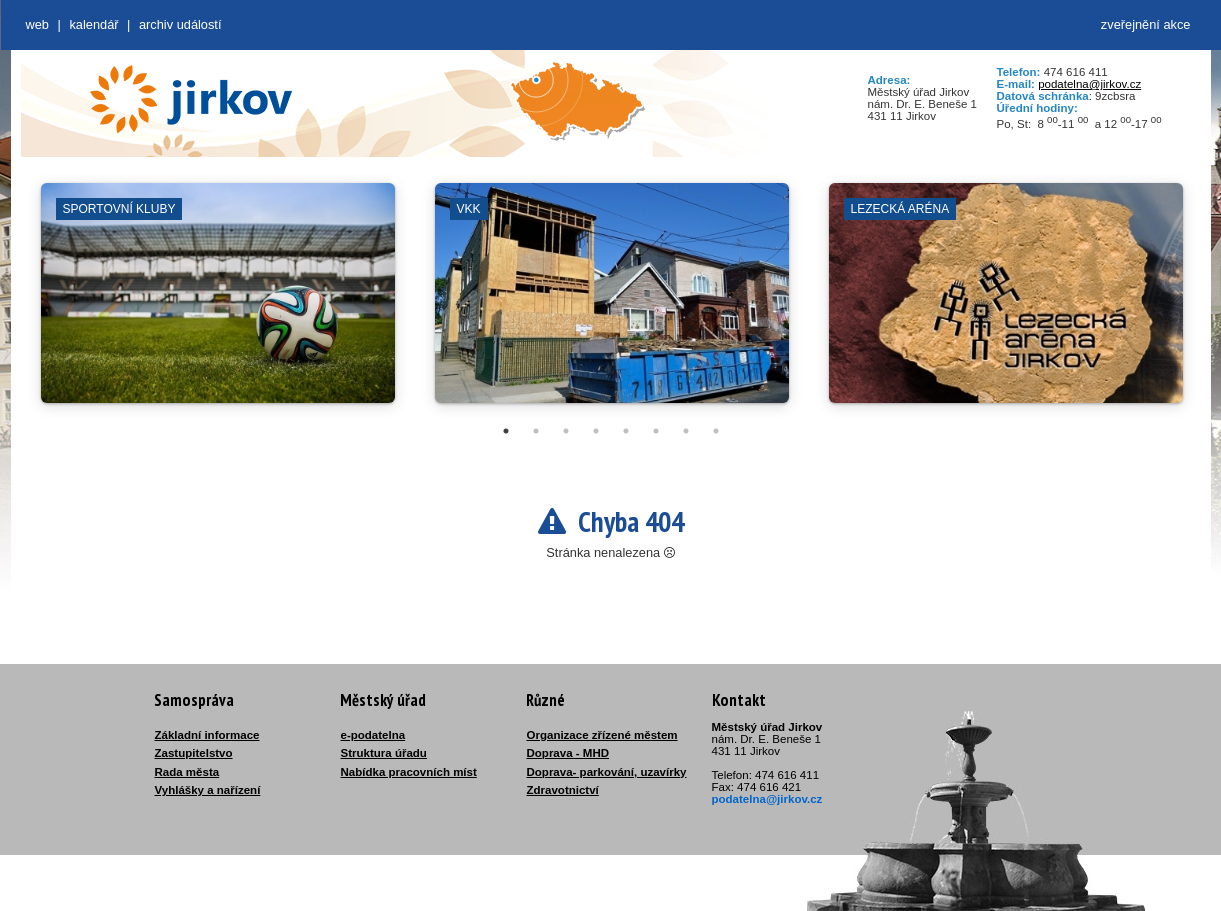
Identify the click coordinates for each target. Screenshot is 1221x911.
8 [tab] (716, 431)
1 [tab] (506, 431)
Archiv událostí (180, 24)
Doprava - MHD (568, 753)
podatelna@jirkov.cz (1089, 84)
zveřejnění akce (1146, 24)
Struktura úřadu (384, 753)
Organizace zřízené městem (602, 735)
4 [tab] (596, 431)
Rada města (187, 772)
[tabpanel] (218, 303)
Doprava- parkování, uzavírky (607, 772)
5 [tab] (626, 431)
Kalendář (93, 24)
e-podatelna (373, 735)
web (37, 24)
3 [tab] (566, 431)
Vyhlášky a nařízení (208, 790)
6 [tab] (656, 431)
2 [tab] (536, 431)
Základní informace (207, 735)
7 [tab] (686, 431)
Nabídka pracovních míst (409, 772)
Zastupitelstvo (194, 753)
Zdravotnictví (563, 790)
